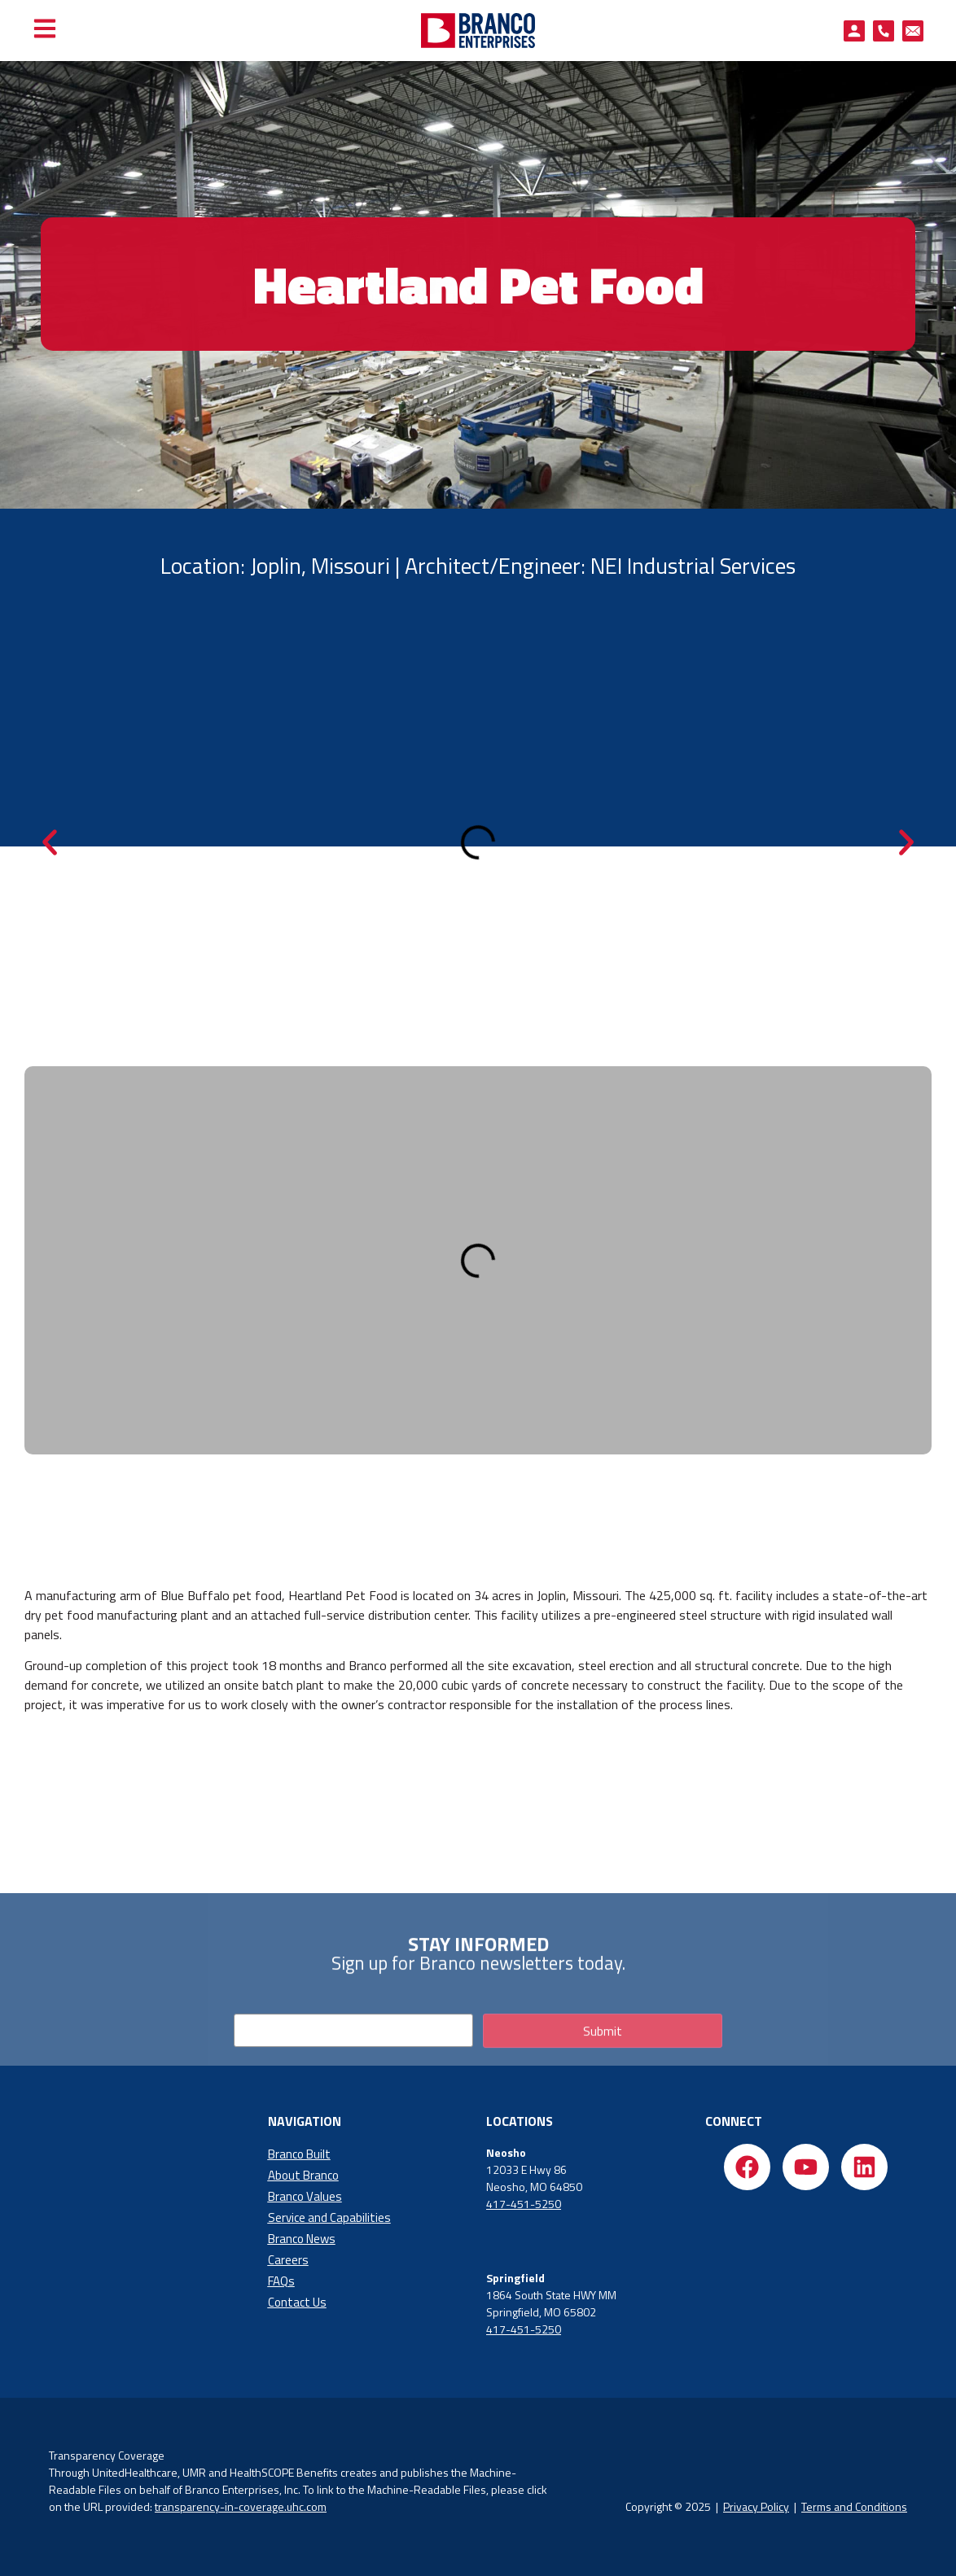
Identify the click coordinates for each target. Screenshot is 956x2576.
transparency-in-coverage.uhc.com (241, 2506)
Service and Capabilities (329, 2217)
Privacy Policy (756, 2506)
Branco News (301, 2238)
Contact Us (297, 2302)
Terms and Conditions (854, 2506)
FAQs (281, 2281)
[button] (50, 842)
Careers (288, 2259)
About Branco (303, 2175)
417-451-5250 (523, 2203)
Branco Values (305, 2196)
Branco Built (299, 2154)
